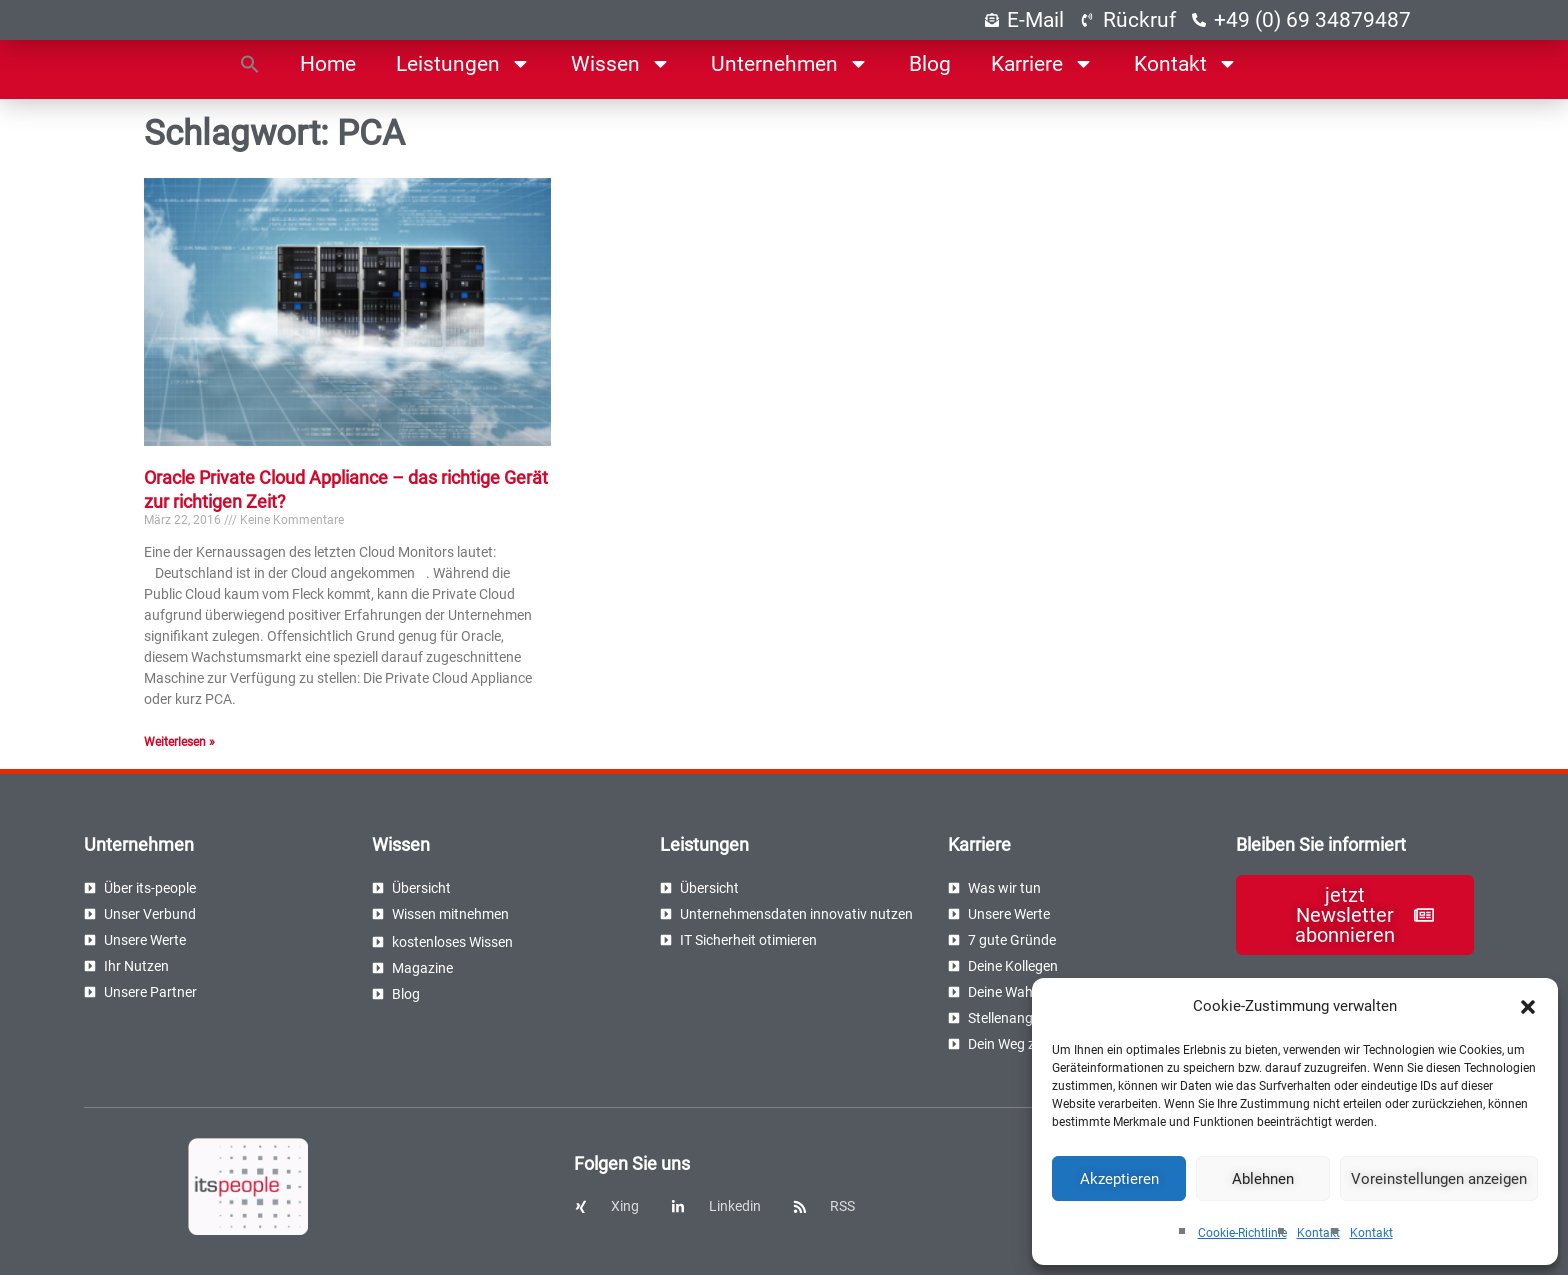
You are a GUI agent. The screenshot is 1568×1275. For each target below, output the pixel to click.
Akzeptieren (1119, 1179)
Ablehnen (1263, 1179)
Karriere (1042, 63)
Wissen (621, 63)
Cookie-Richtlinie (1242, 1233)
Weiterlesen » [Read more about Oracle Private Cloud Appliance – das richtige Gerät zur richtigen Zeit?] (179, 742)
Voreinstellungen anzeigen (1439, 1179)
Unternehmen (790, 63)
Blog (930, 64)
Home (328, 64)
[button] (1528, 1007)
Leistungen (463, 63)
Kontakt (1318, 1233)
